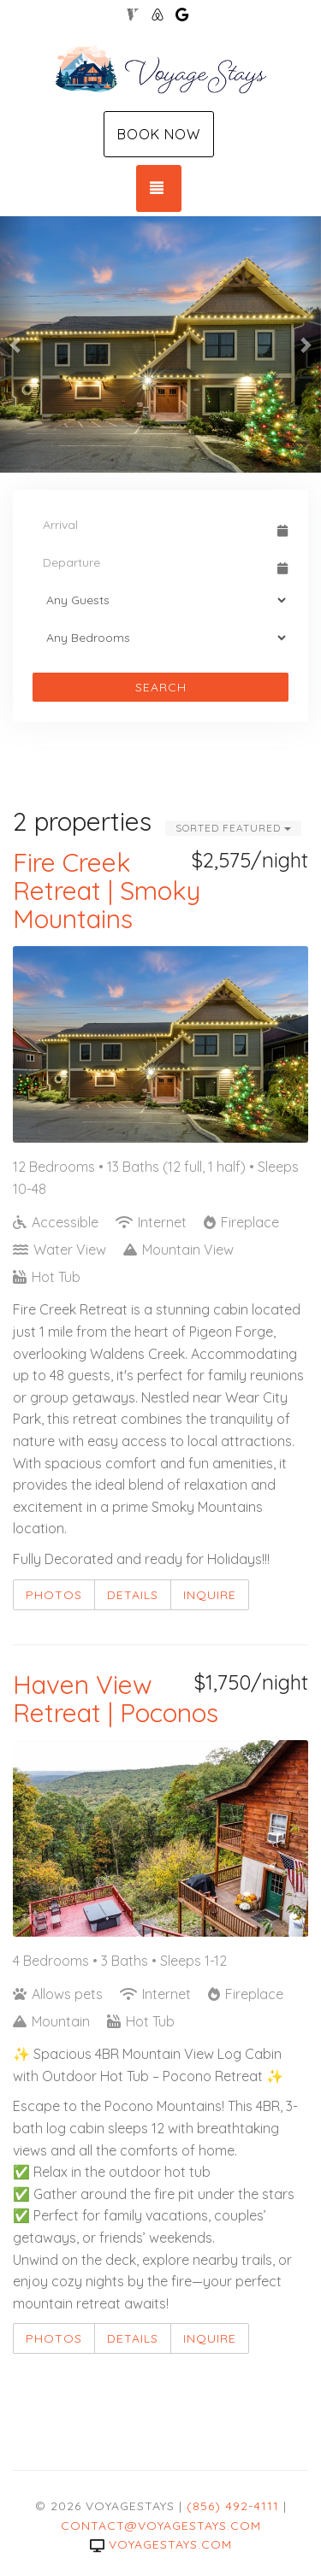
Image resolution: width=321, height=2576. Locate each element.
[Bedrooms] (160, 637)
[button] (16, 344)
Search (161, 687)
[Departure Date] (153, 562)
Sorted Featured (233, 827)
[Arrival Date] (153, 524)
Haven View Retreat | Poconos (115, 1698)
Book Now (158, 134)
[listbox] (160, 344)
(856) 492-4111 (233, 2506)
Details (132, 1595)
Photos (54, 1595)
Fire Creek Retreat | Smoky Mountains (106, 890)
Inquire (209, 1595)
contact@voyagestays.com (161, 2525)
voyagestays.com (161, 2544)
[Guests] (160, 600)
